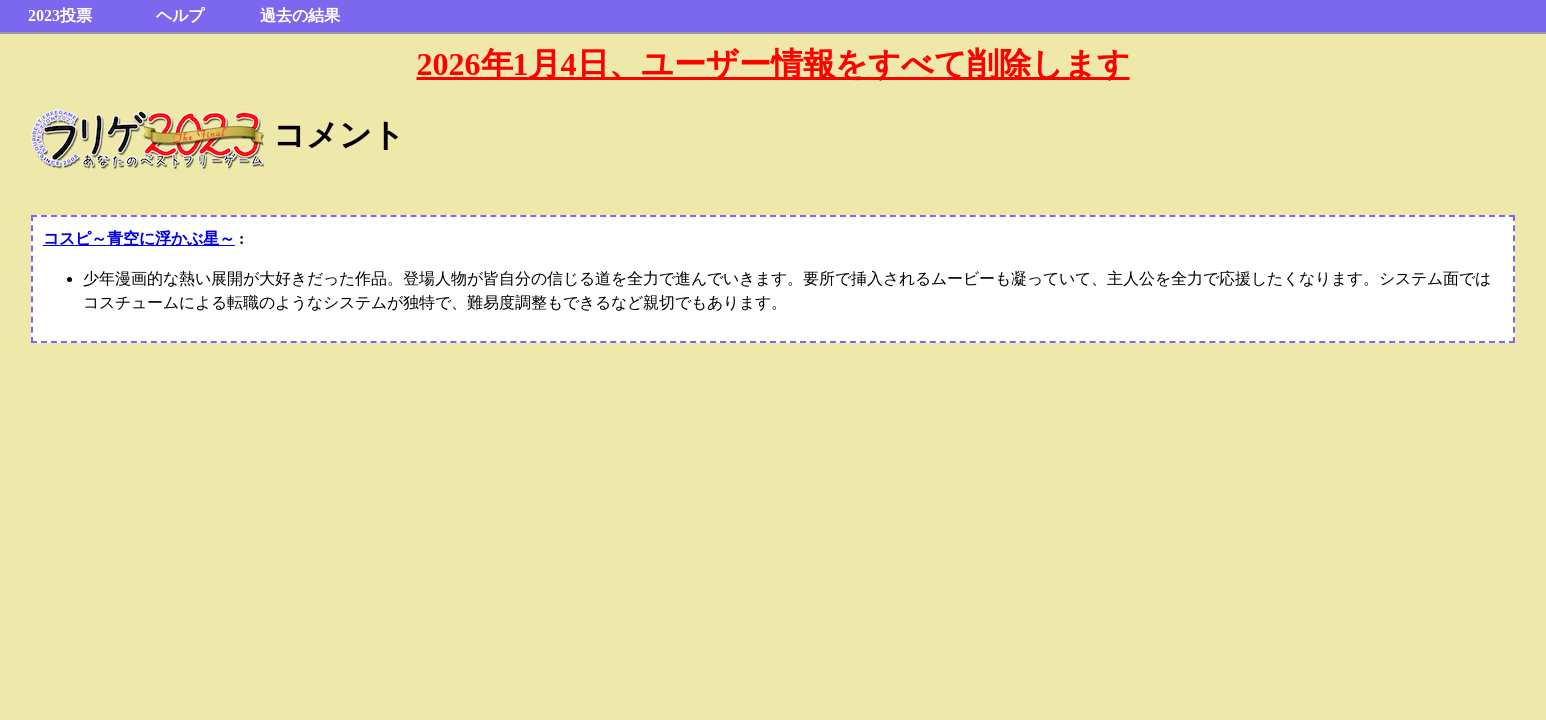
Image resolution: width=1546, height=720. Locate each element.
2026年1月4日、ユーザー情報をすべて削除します (773, 64)
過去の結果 (300, 15)
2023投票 (60, 15)
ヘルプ (180, 15)
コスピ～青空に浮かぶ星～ (139, 238)
